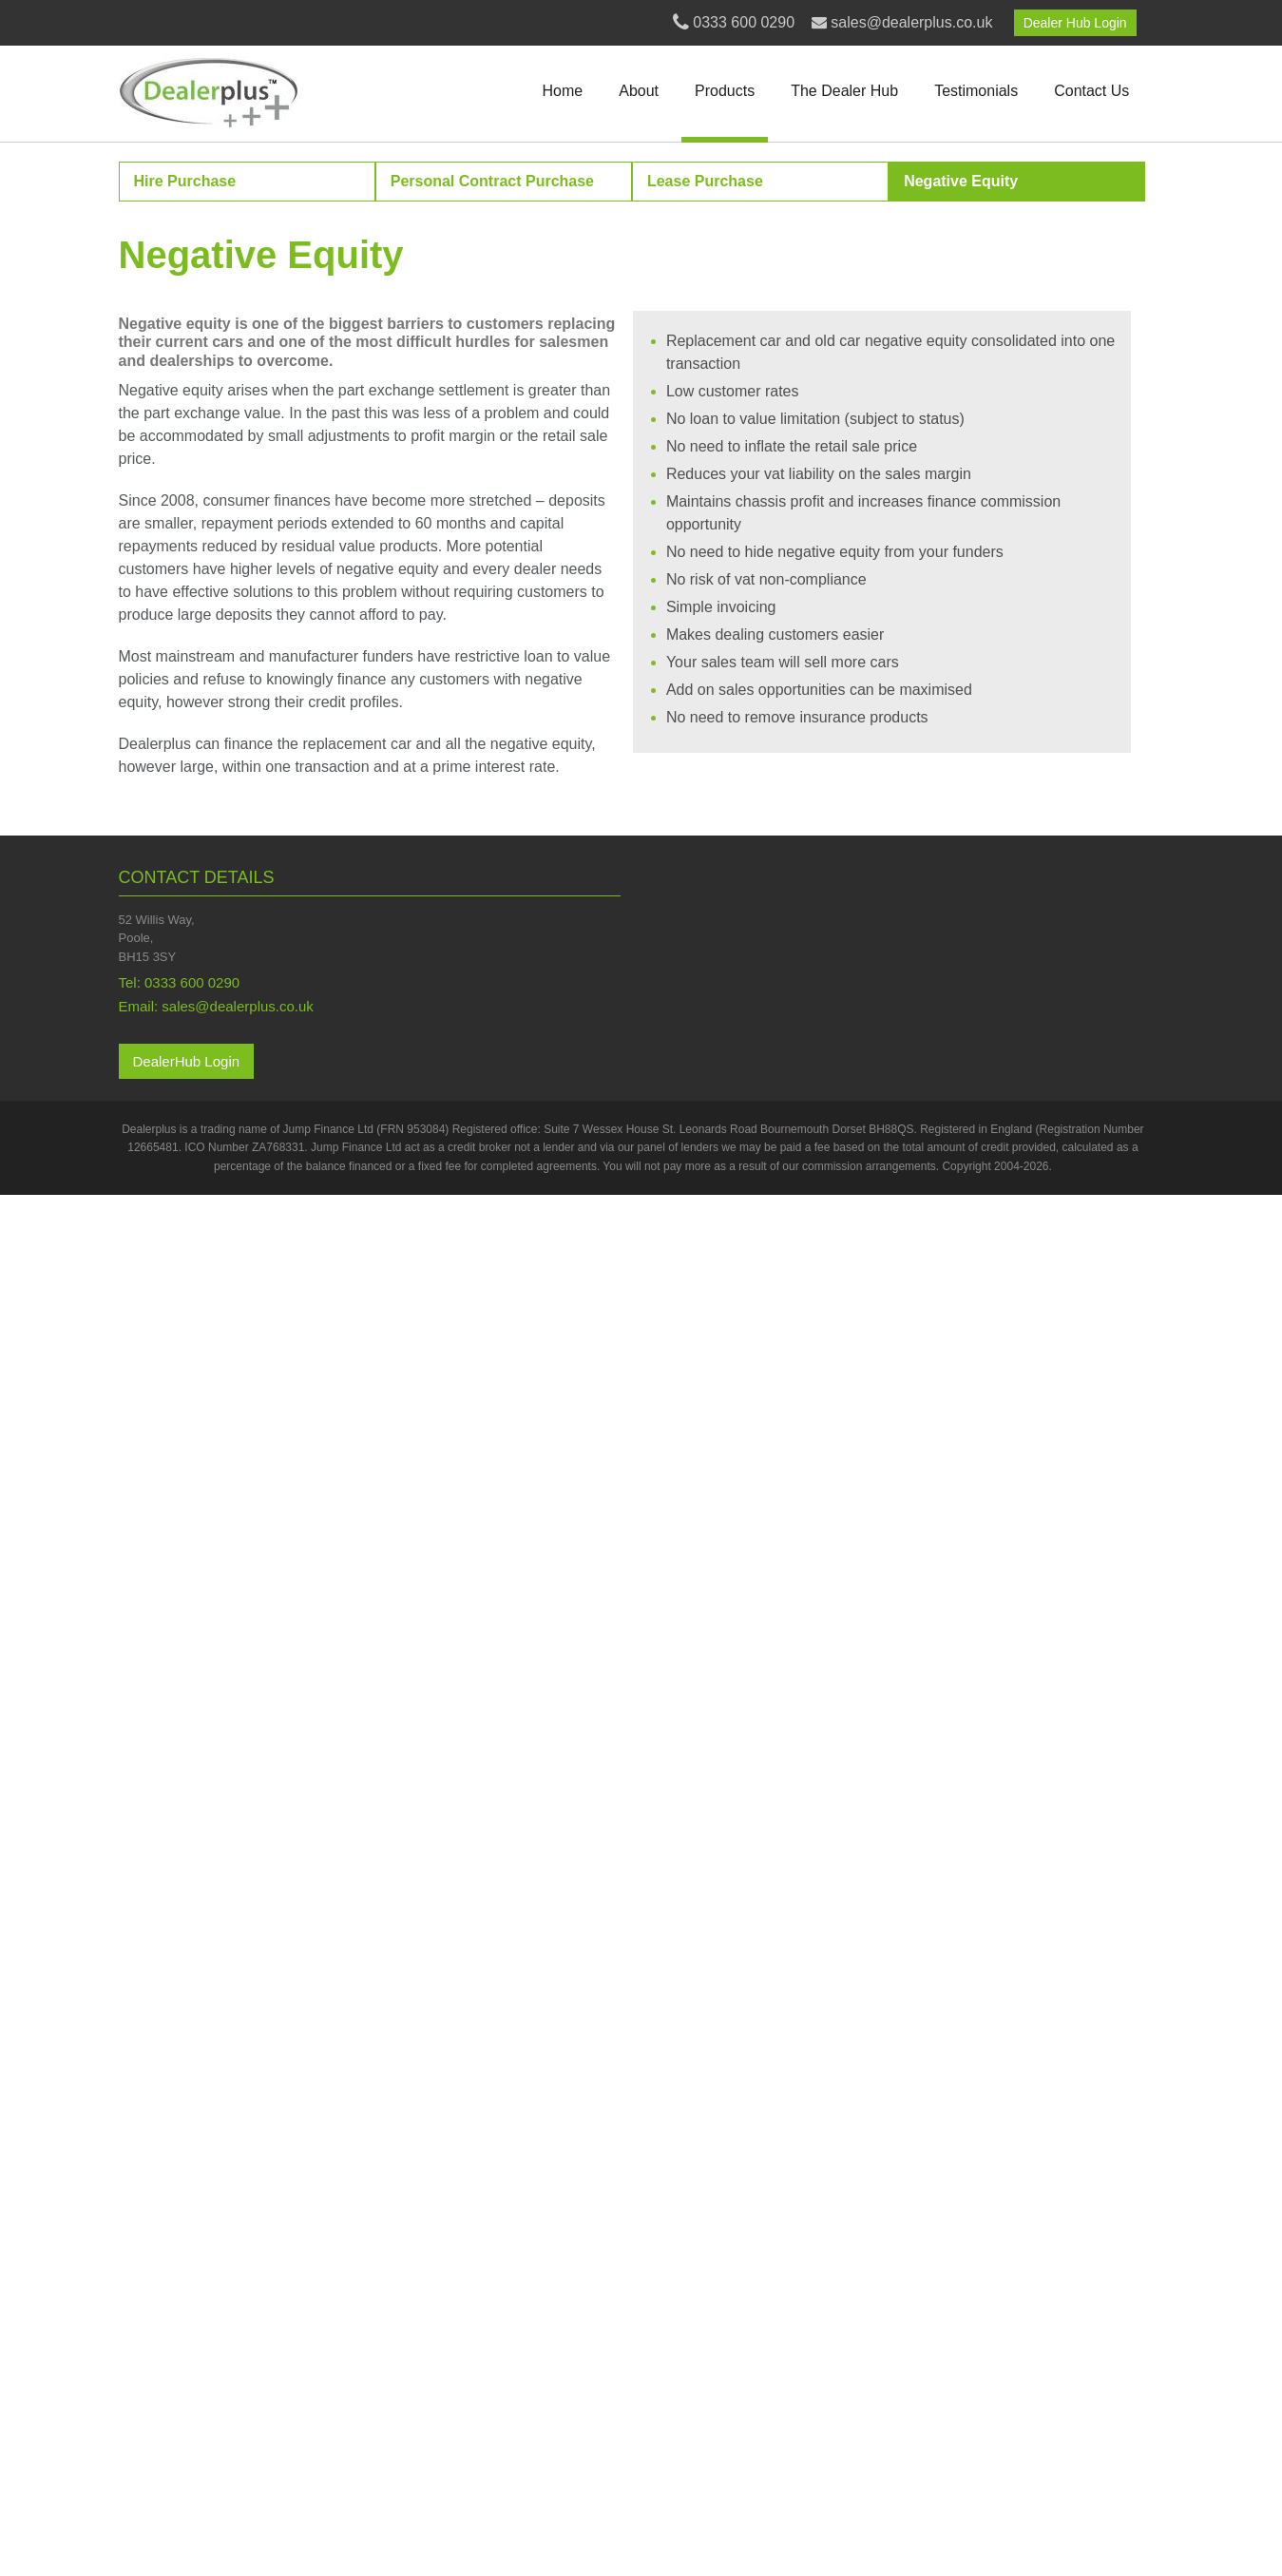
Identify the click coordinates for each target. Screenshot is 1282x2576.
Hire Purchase (185, 181)
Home (563, 91)
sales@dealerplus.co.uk (911, 22)
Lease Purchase (705, 181)
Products (725, 91)
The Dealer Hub (844, 91)
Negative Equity (961, 181)
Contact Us (1091, 91)
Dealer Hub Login (1075, 22)
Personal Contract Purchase (492, 181)
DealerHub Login (186, 1061)
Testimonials (976, 91)
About (639, 91)
